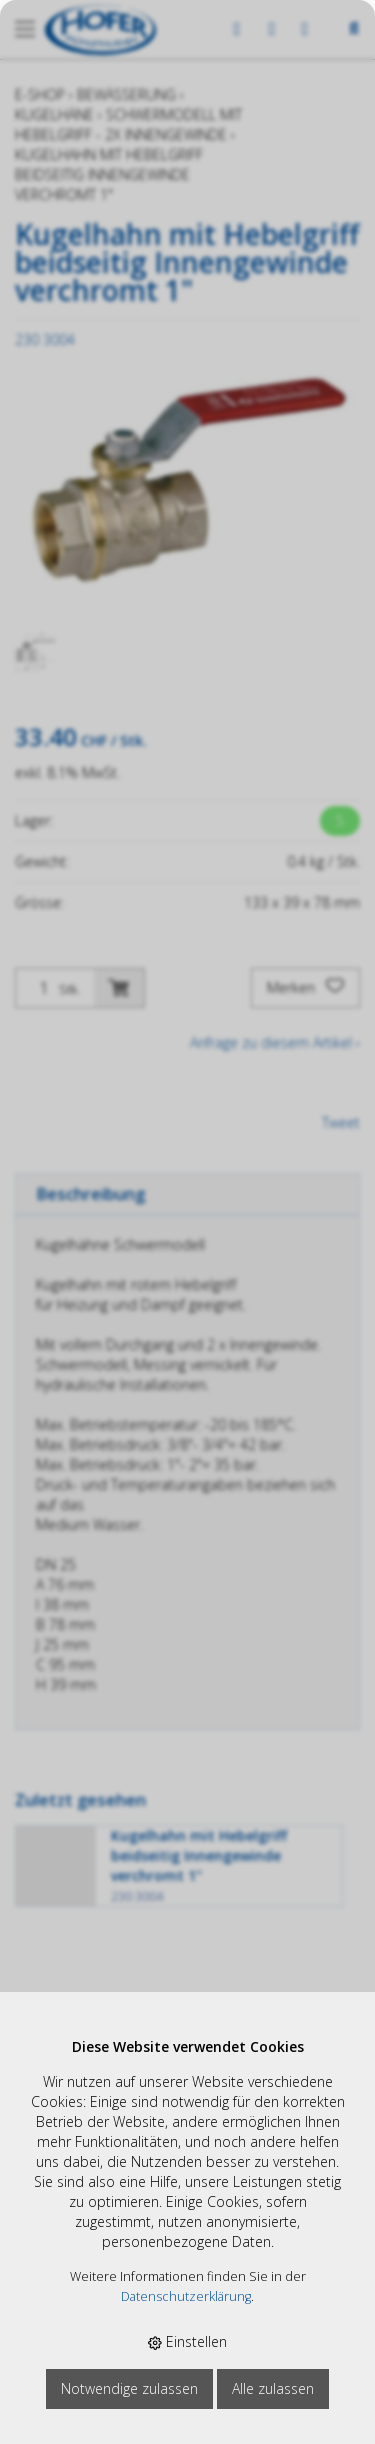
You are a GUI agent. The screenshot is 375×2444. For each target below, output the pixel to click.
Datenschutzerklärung (186, 2296)
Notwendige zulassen (129, 2388)
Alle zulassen (273, 2388)
